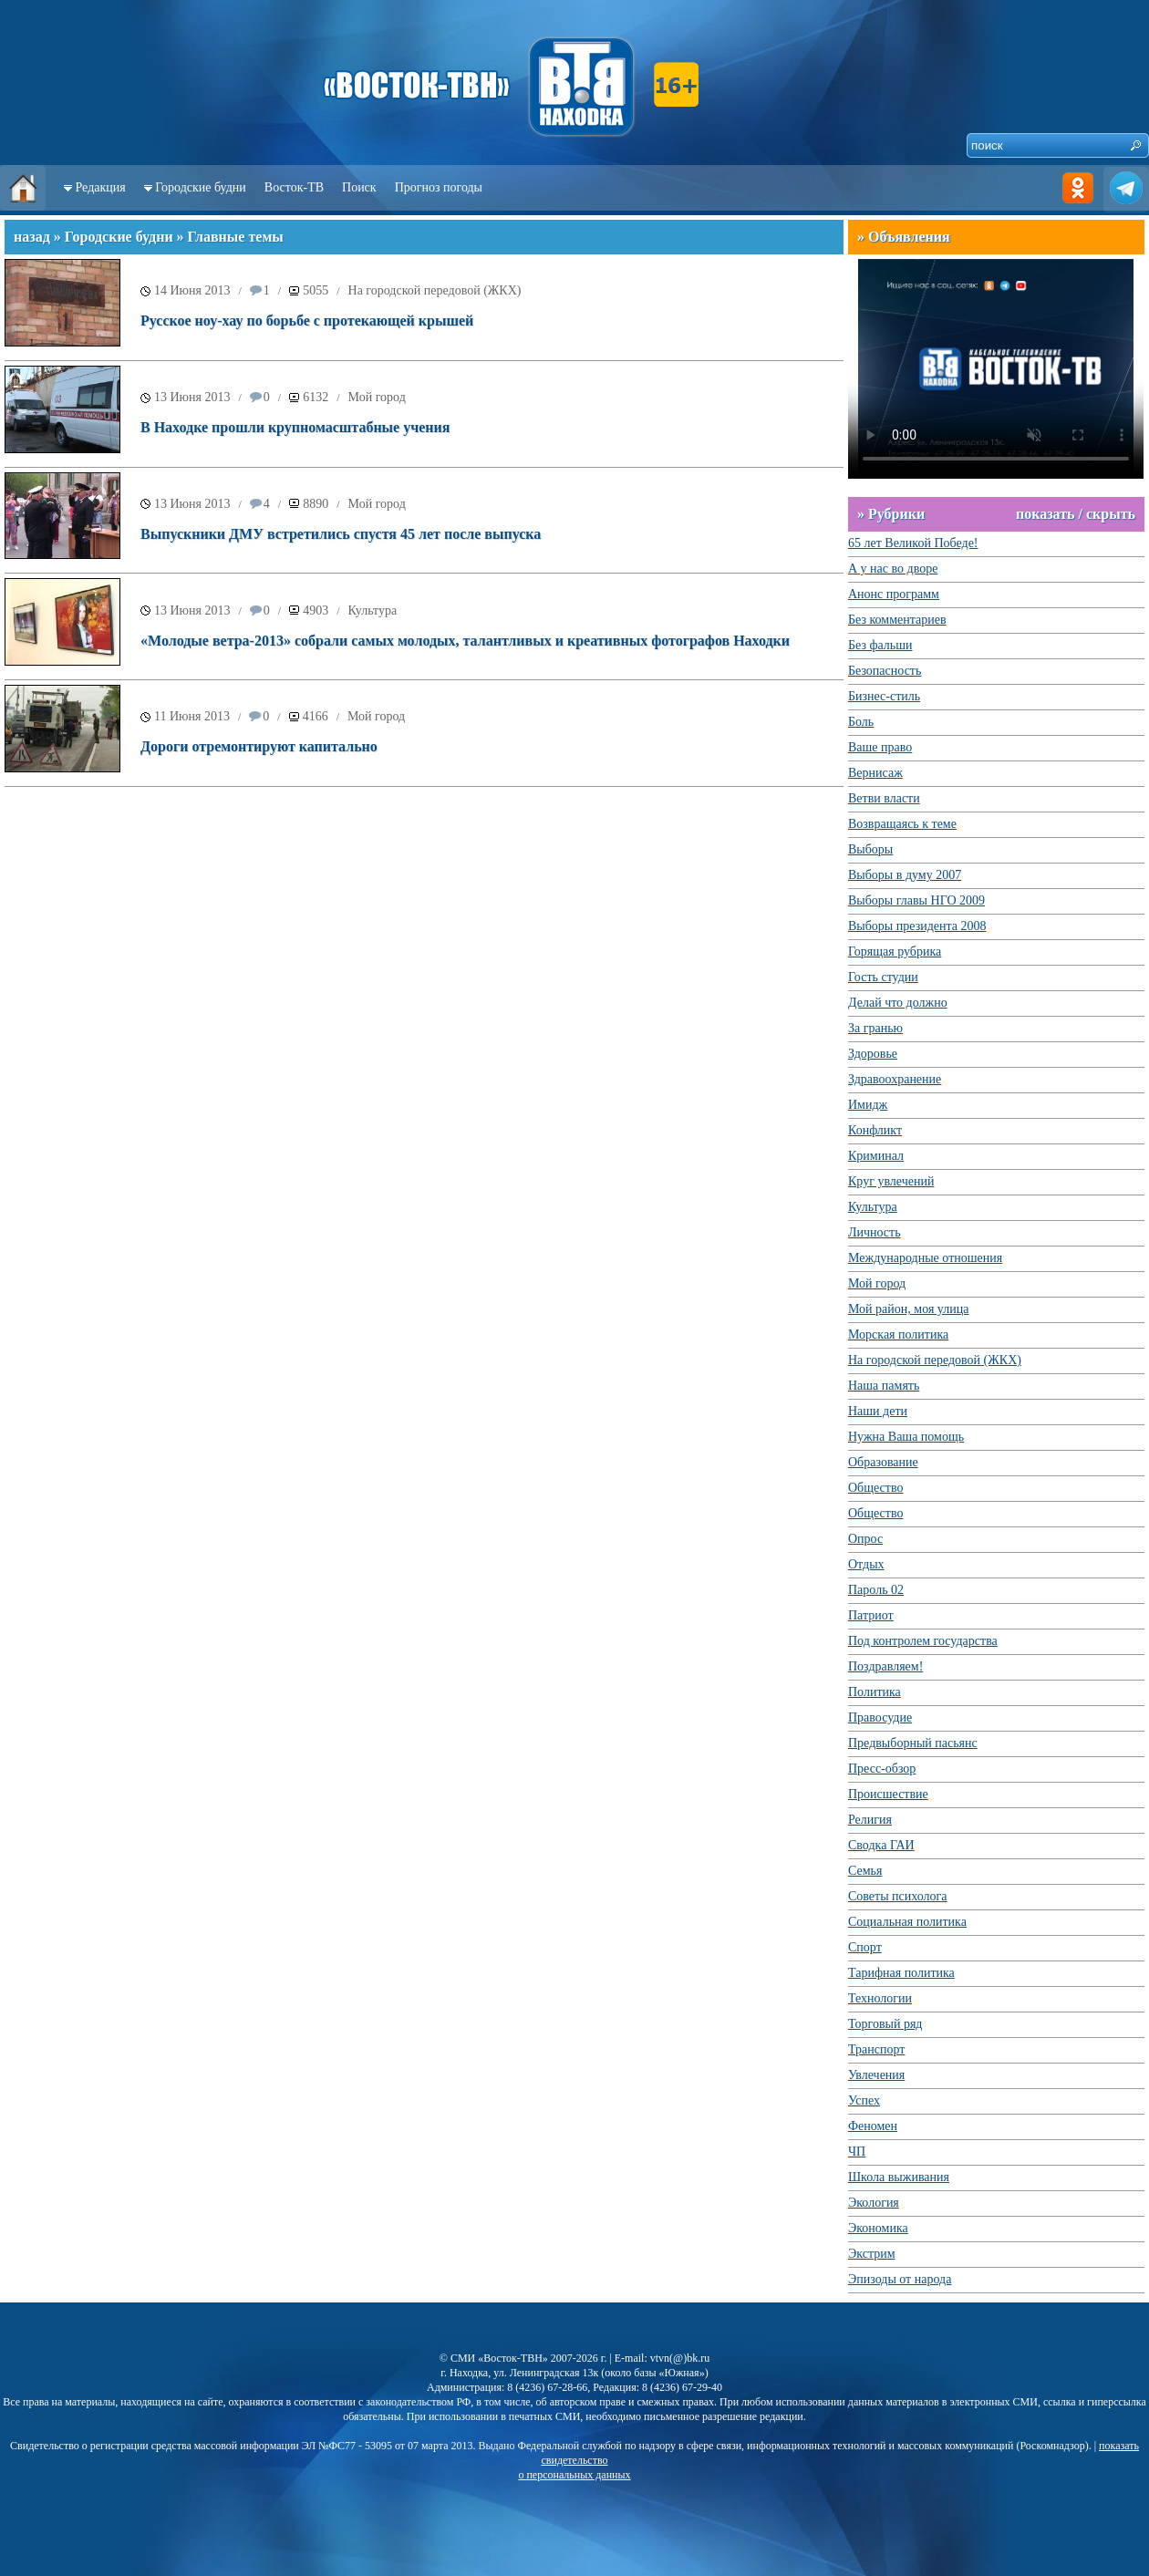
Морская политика (898, 1334)
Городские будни (200, 187)
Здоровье (872, 1053)
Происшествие (888, 1794)
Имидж (867, 1105)
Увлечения (876, 2075)
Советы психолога (897, 1896)
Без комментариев (897, 619)
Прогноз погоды (438, 187)
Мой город (377, 397)
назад (32, 236)
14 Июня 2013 (192, 290)
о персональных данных (574, 2474)
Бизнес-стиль (884, 696)
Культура (373, 610)
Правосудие (880, 1717)
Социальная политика (907, 1922)
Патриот (871, 1615)
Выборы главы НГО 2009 (916, 900)
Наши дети (877, 1411)
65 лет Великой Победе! (913, 543)
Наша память (883, 1385)
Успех (864, 2100)
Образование (883, 1462)
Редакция (101, 187)
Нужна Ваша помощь (906, 1436)
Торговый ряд (885, 2024)
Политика (874, 1692)
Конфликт (875, 1130)
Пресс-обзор (882, 1768)
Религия (870, 1819)
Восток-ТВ (294, 187)
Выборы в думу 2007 (904, 875)
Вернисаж (875, 773)
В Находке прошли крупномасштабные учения (295, 427)
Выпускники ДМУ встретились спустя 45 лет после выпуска (340, 534)
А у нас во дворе (892, 568)
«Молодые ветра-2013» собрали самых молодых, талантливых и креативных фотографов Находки (465, 640)
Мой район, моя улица (908, 1309)
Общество (875, 1488)
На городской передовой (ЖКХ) (435, 290)
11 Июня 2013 (192, 716)
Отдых (866, 1564)
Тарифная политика (901, 1973)
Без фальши (880, 645)
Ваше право (880, 747)
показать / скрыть (1075, 514)
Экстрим (871, 2253)
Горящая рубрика (894, 951)
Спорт (865, 1947)
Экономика (878, 2228)
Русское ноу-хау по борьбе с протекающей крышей (306, 320)
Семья (865, 1871)
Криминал (876, 1156)
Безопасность (884, 671)
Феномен (872, 2126)
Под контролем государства (923, 1641)
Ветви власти (884, 798)
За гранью (875, 1028)
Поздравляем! (885, 1666)
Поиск (359, 187)
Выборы (870, 849)
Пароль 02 (876, 1590)
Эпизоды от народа (899, 2279)
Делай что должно (897, 1002)
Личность (874, 1232)
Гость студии (883, 977)
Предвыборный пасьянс (913, 1743)
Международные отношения (925, 1258)
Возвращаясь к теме (902, 824)
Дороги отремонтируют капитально (259, 746)
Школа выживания (898, 2177)
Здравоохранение (894, 1079)
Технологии (880, 1998)
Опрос (865, 1539)
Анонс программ (893, 594)
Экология (873, 2202)
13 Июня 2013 (192, 397)
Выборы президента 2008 (917, 926)
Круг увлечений (891, 1181)
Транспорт (876, 2049)
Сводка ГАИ (881, 1845)
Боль (861, 722)
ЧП (856, 2151)
